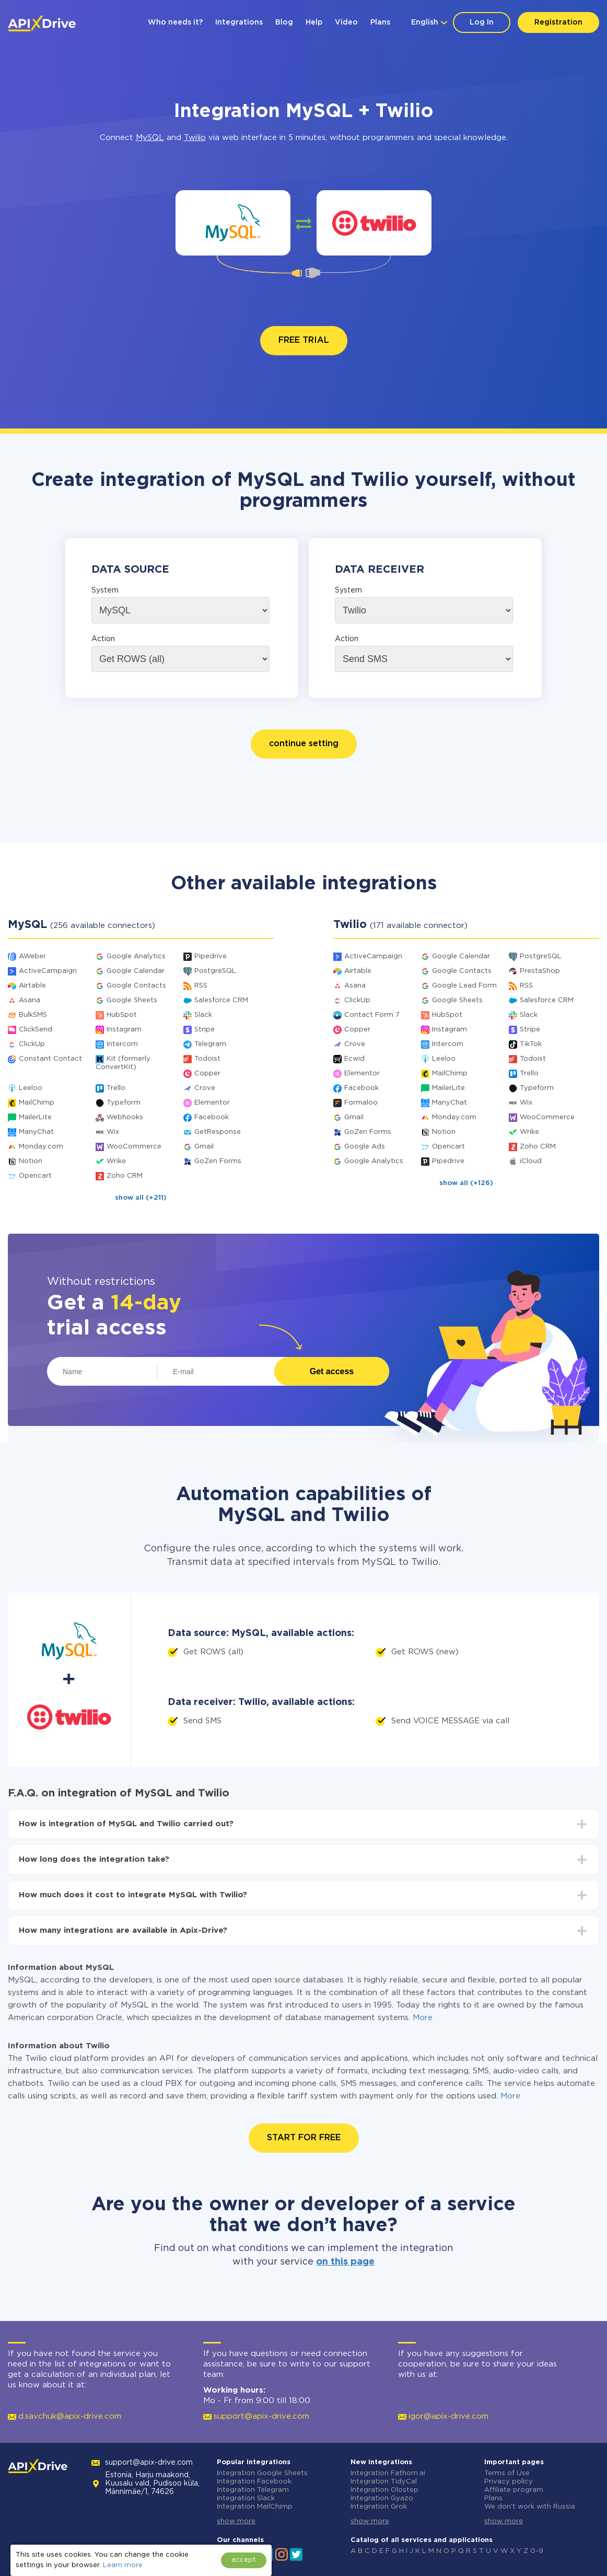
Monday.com (41, 1147)
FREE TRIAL (303, 340)
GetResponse (217, 1132)
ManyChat (36, 1132)
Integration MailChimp (255, 2507)
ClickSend (35, 1029)
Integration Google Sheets (262, 2473)
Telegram (210, 1044)
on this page (345, 2262)
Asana (29, 1000)
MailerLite (35, 1117)
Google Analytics (136, 956)
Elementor (212, 1103)
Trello (116, 1088)
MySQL (150, 137)
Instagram (124, 1029)
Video (346, 22)
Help (314, 22)
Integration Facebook (254, 2482)
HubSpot (122, 1015)
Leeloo (30, 1088)
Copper (207, 1073)
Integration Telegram (253, 2490)
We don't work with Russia (529, 2507)
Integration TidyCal (384, 2482)
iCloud (531, 1161)
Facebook (211, 1117)
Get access (332, 1371)
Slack (203, 1015)
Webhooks (125, 1117)
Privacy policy (508, 2482)
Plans (380, 22)
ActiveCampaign (48, 971)
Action (103, 639)
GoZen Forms (217, 1161)
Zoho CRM (125, 1176)
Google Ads (364, 1147)
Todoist (207, 1059)
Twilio (195, 137)
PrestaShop (540, 971)
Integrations (239, 22)
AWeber (32, 956)
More (423, 2017)
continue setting (303, 744)
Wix (113, 1132)
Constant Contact (50, 1059)
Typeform (124, 1103)
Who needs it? (175, 22)
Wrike (116, 1161)
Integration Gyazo (382, 2498)
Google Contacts (136, 986)
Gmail (204, 1147)
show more (236, 2521)
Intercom (122, 1044)
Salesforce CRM (221, 1000)
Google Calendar (136, 971)
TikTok (531, 1044)
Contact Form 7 (372, 1015)
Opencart (35, 1176)
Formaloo (361, 1103)
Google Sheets (132, 1000)
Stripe (204, 1029)
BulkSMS (33, 1015)
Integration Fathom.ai (388, 2473)
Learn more (123, 2565)
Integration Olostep (384, 2490)
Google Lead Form (464, 986)
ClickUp (32, 1044)
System (105, 590)
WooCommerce (134, 1147)
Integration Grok (379, 2507)
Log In (482, 22)
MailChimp (36, 1103)
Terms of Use (507, 2473)
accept (243, 2560)
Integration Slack (246, 2498)
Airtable (32, 986)
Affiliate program (513, 2490)
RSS (200, 986)
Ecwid (354, 1059)
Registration (558, 22)
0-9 (536, 2551)
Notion (30, 1161)
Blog (284, 22)
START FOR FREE (304, 2138)
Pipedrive (210, 956)
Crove (204, 1088)
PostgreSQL (215, 971)
